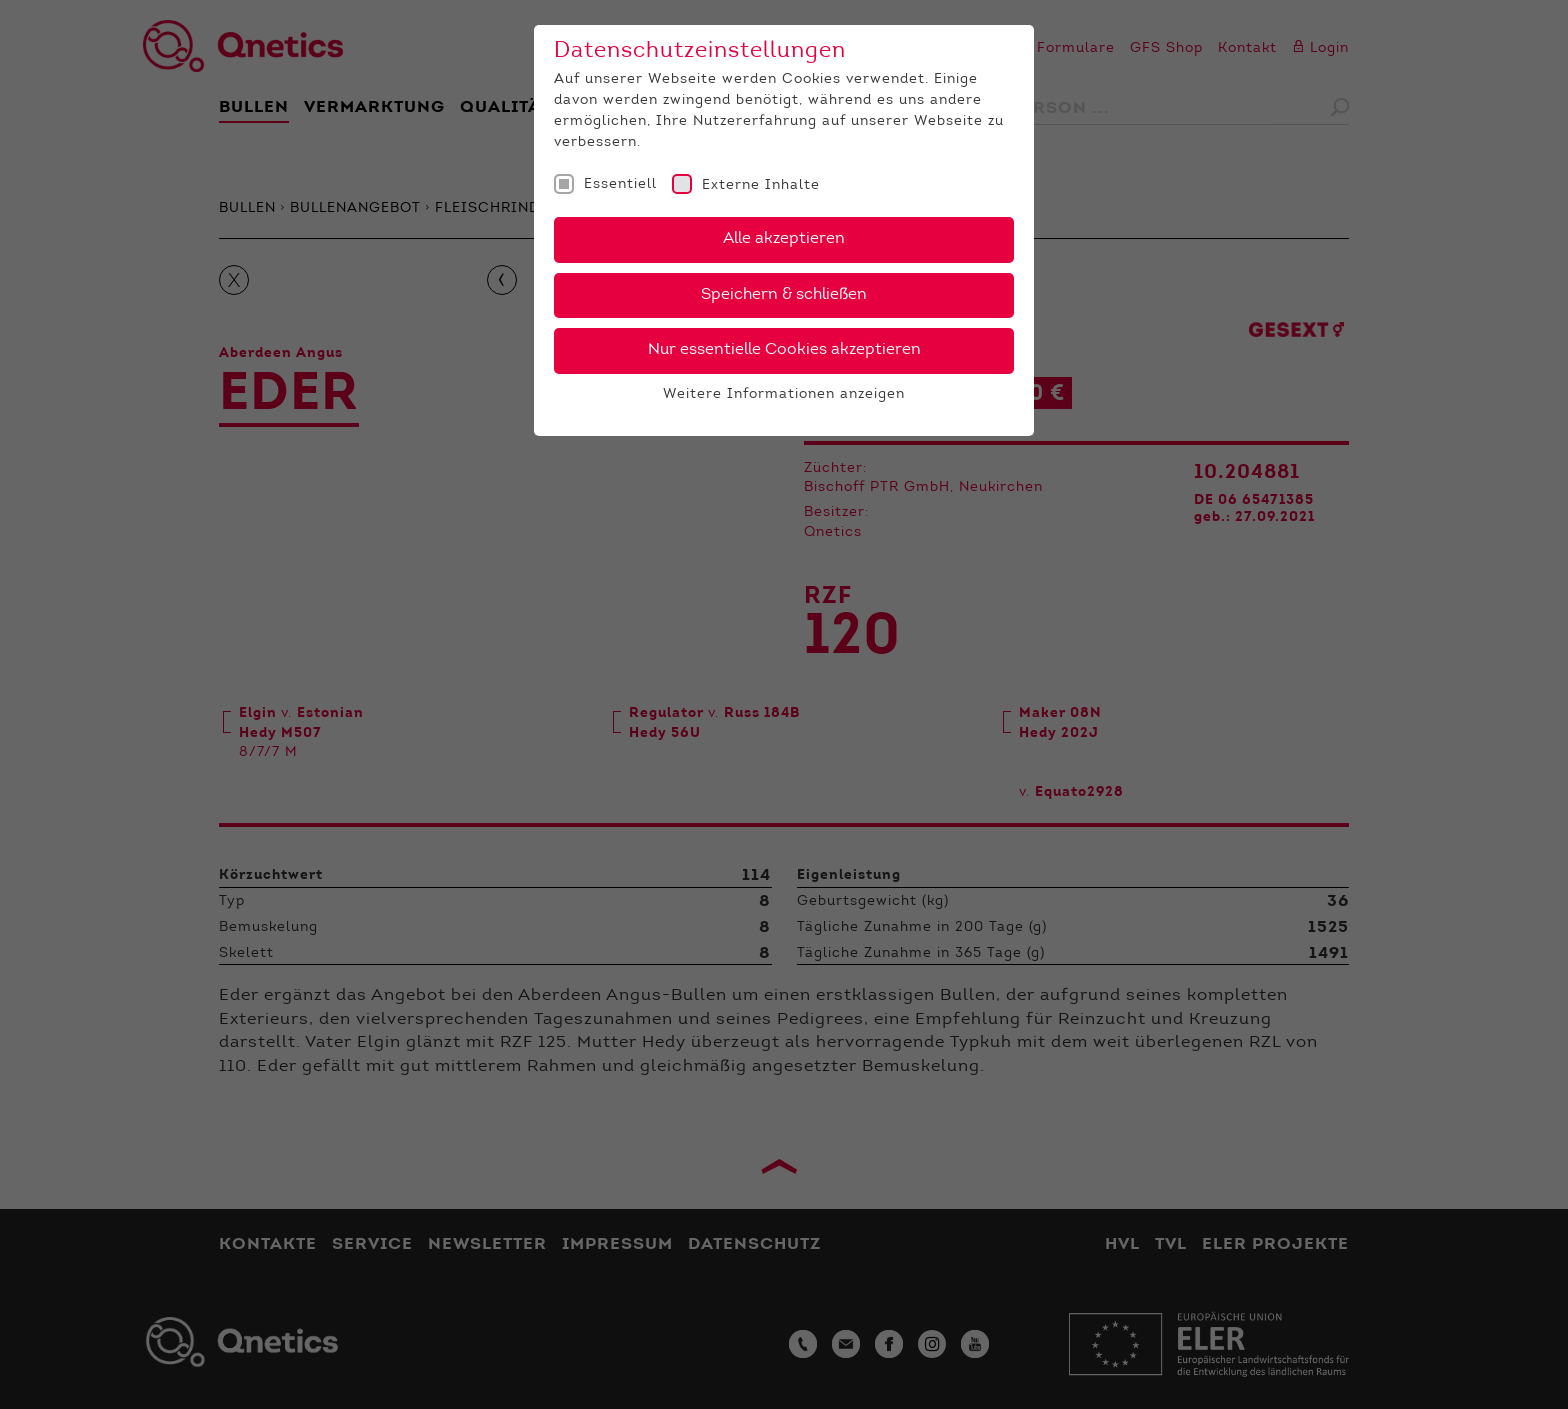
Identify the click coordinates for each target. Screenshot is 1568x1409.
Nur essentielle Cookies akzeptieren (784, 350)
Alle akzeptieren (784, 239)
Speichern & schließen (784, 295)
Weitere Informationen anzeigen (784, 395)
